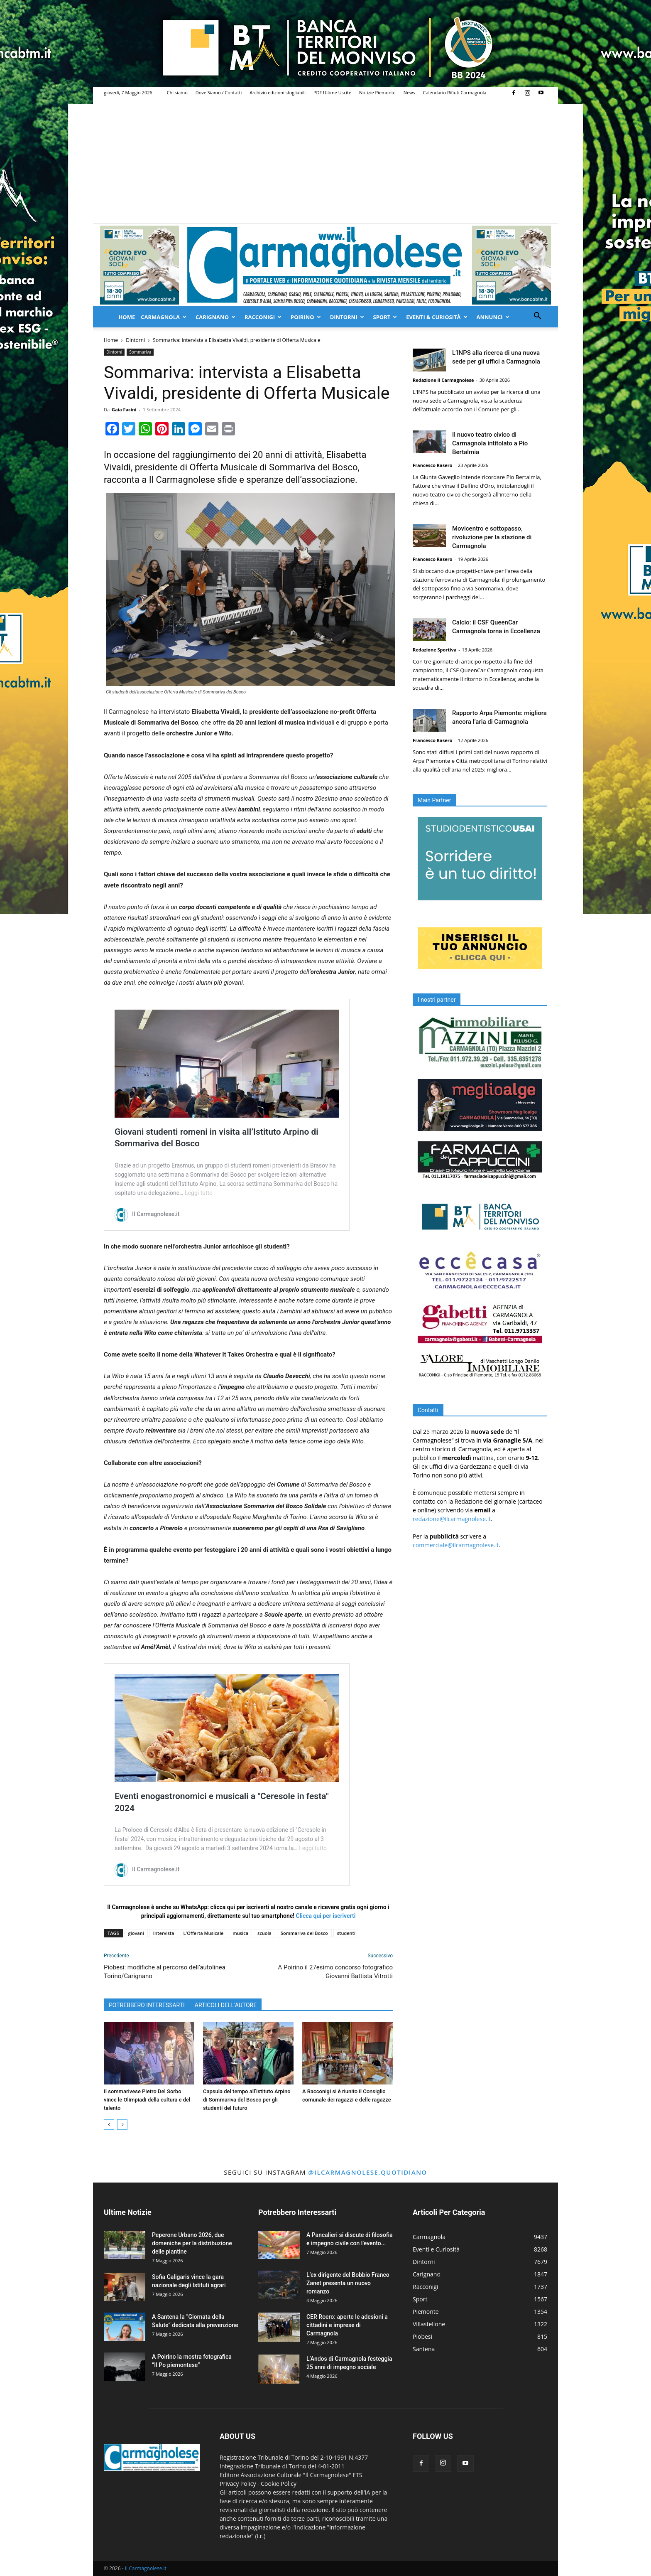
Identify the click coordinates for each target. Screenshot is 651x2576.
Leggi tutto (199, 1193)
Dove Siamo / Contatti (219, 92)
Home (126, 317)
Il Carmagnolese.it (145, 2568)
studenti (346, 1933)
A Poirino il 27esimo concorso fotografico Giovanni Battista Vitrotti (335, 1972)
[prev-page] (109, 2124)
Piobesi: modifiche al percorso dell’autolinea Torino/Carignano (164, 1972)
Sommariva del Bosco (304, 1933)
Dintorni (347, 317)
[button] (537, 317)
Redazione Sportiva (434, 649)
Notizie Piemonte (377, 92)
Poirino (306, 317)
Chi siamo (177, 92)
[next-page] (122, 2124)
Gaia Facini (124, 409)
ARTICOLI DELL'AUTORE (226, 2005)
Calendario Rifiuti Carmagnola (455, 92)
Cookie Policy (278, 2484)
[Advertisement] (325, 161)
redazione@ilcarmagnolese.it (452, 1519)
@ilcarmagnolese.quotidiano (367, 2172)
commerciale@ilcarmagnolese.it (456, 1545)
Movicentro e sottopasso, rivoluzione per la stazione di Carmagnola (491, 537)
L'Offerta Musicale (204, 1933)
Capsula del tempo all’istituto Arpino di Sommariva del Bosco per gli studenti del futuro (247, 2099)
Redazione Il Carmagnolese (443, 380)
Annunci (493, 317)
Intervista (163, 1933)
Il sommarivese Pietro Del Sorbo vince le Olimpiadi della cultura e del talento (147, 2099)
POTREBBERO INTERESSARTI (147, 2005)
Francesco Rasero (433, 465)
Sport (385, 317)
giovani (136, 1933)
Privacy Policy (238, 2484)
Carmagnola (163, 317)
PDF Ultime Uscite (332, 92)
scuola (264, 1933)
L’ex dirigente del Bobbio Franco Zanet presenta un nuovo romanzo (347, 2283)
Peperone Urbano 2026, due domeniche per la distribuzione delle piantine (192, 2243)
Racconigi (263, 317)
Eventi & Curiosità (436, 317)
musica (240, 1933)
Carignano (215, 317)
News (409, 92)
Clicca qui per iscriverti (326, 1915)
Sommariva (140, 352)
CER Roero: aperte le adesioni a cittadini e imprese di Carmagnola (347, 2325)
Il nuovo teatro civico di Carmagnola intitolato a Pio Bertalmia (490, 443)
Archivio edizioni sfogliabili (278, 92)
